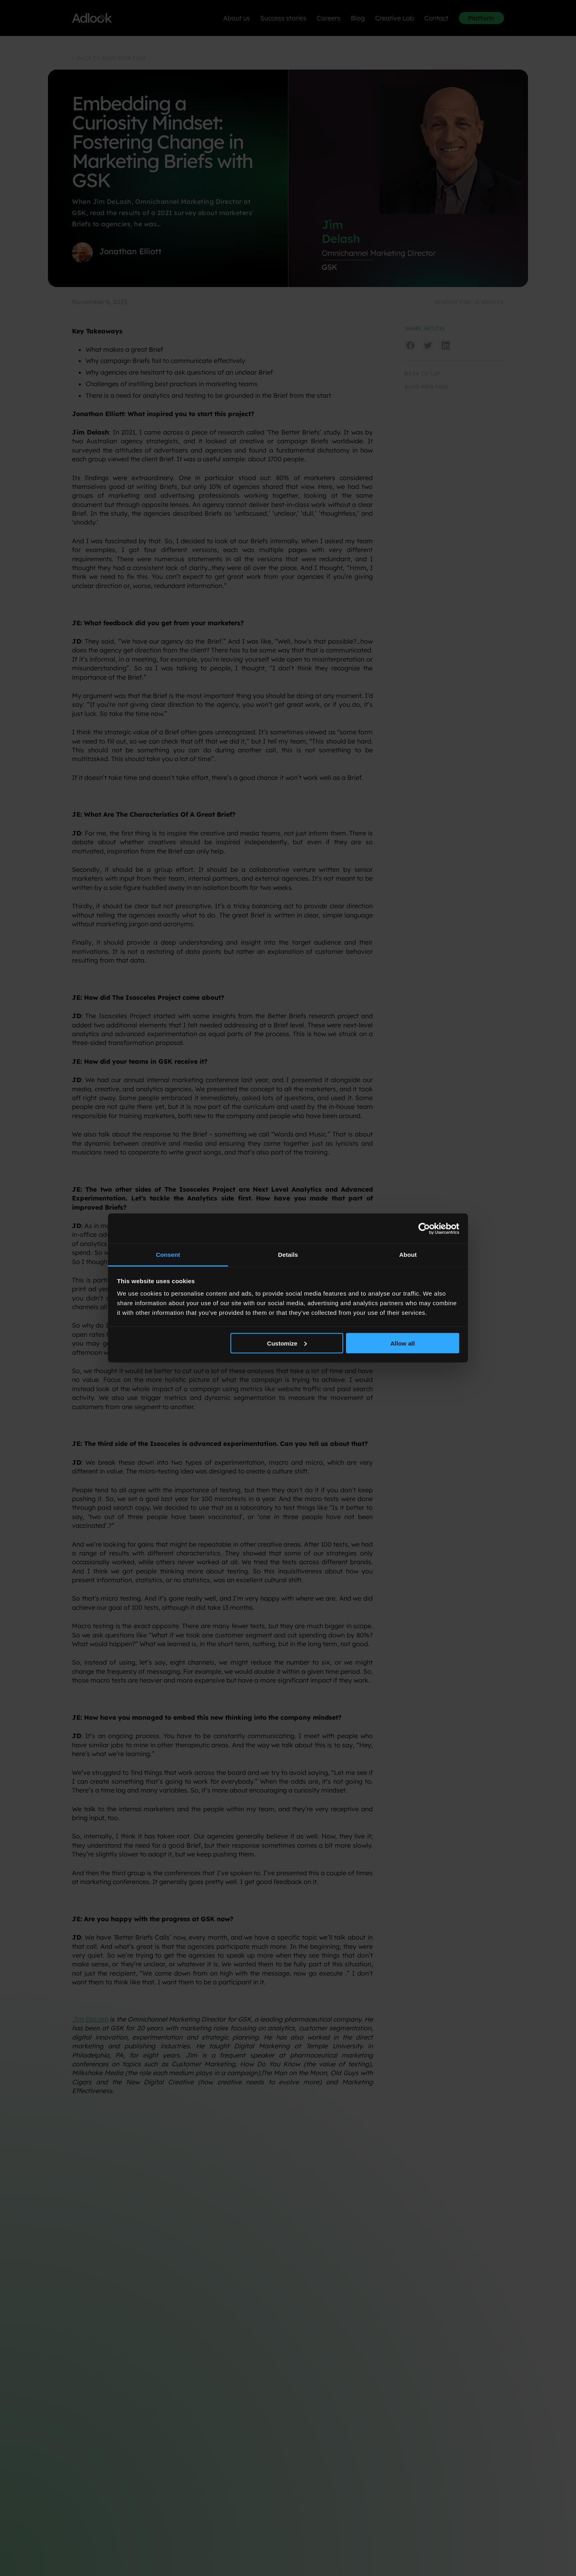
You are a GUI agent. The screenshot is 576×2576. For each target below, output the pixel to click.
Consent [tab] (168, 1254)
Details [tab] (288, 1254)
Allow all (402, 1343)
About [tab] (408, 1254)
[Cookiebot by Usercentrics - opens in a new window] (424, 1228)
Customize (287, 1343)
